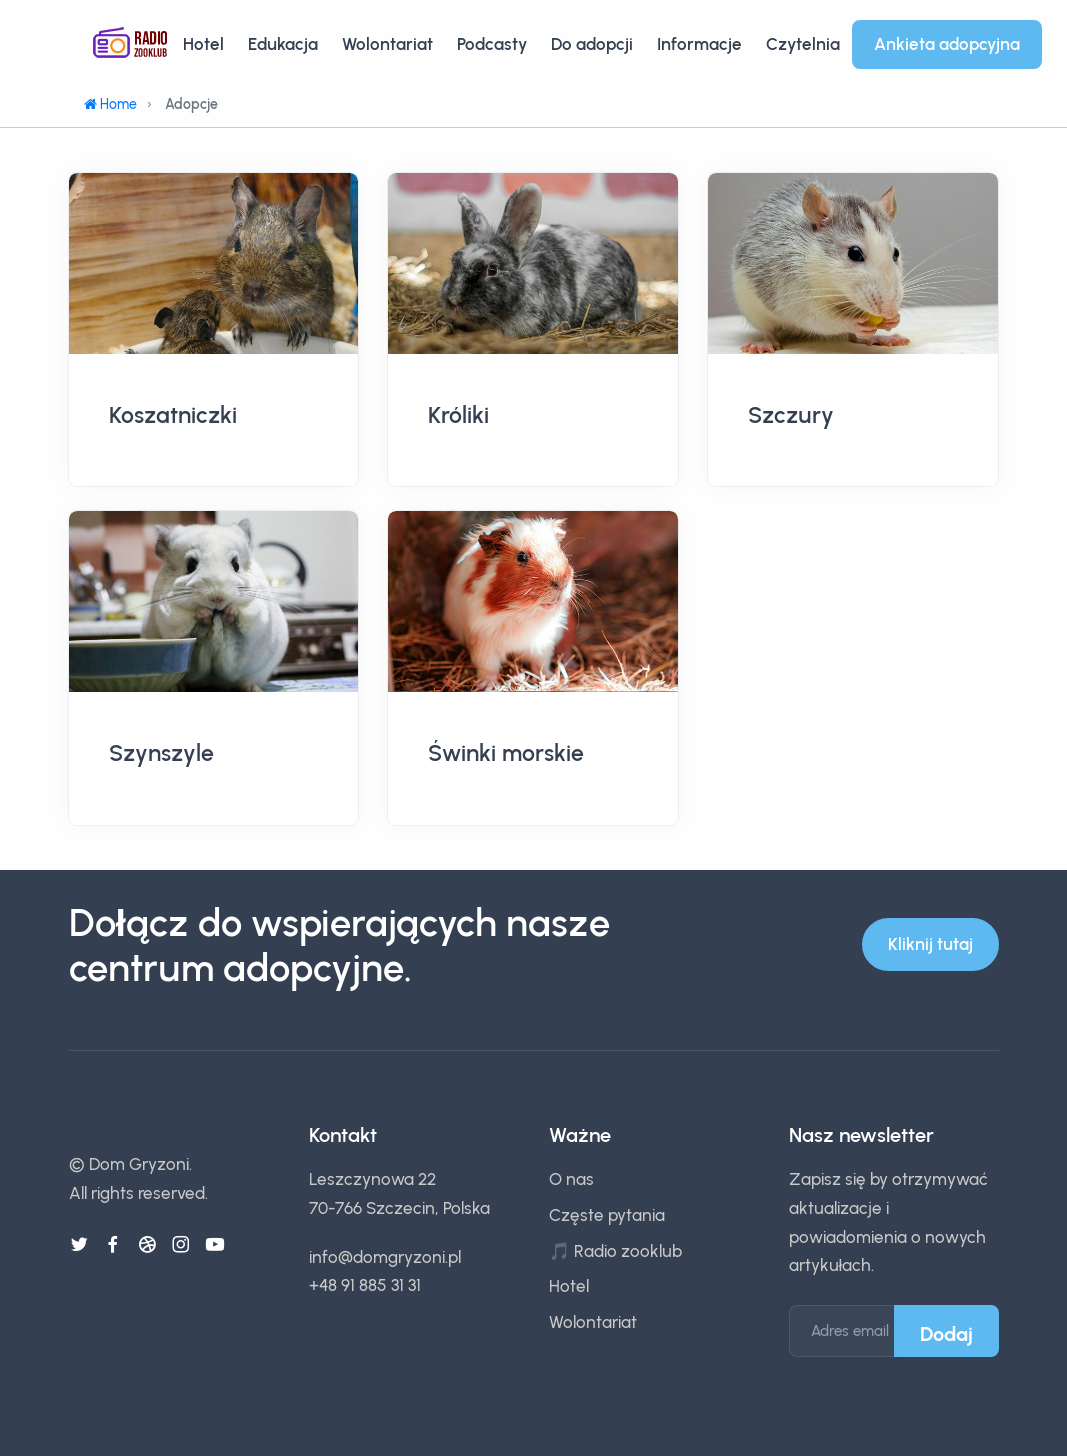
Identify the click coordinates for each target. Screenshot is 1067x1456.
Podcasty (492, 44)
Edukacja (283, 44)
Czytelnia (803, 44)
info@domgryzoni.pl (385, 1257)
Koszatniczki (173, 415)
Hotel (203, 44)
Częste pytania (607, 1215)
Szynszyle (161, 753)
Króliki (458, 415)
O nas (571, 1179)
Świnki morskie (506, 753)
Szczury (791, 415)
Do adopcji (592, 44)
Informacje (699, 44)
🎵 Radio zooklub (615, 1251)
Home (110, 104)
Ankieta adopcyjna (947, 44)
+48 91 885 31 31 (365, 1285)
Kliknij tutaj (930, 944)
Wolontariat (387, 44)
